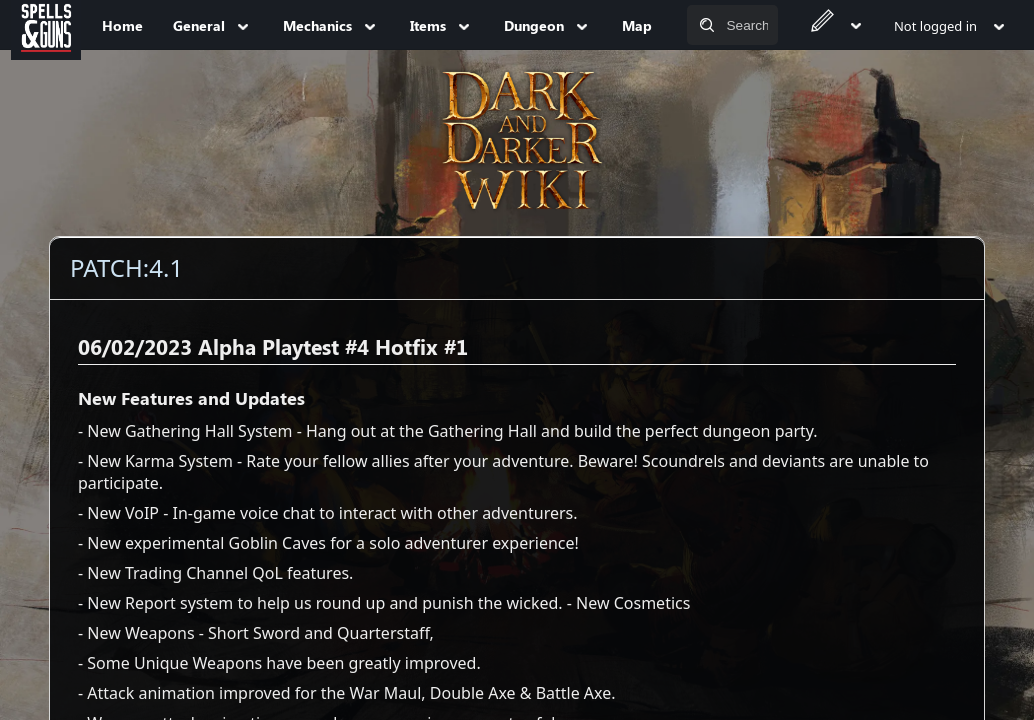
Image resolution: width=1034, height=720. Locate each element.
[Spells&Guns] (46, 25)
